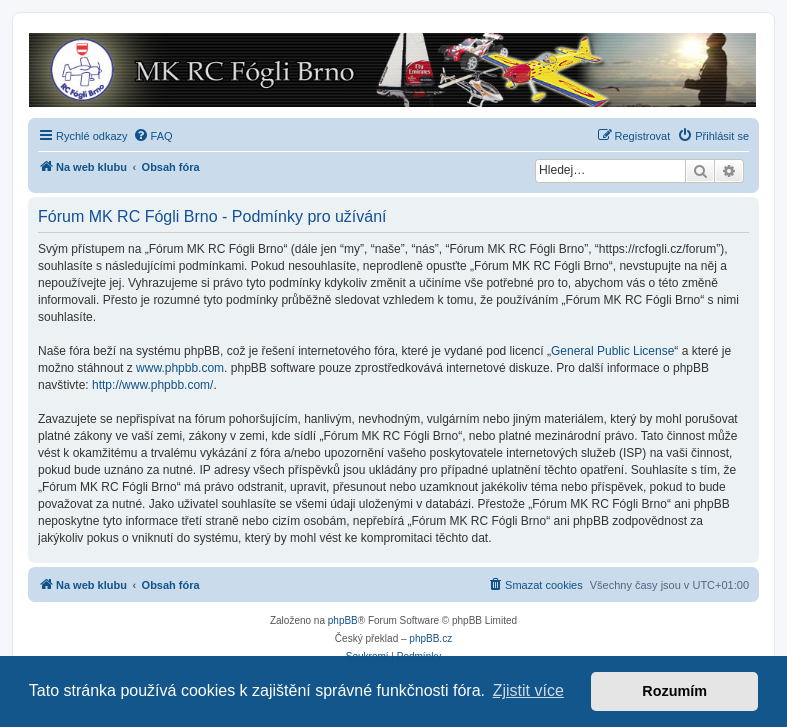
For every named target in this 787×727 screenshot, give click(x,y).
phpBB (343, 620)
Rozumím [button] (674, 691)
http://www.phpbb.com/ (152, 385)
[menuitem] (153, 136)
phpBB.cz (430, 638)
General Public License (612, 351)
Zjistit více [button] (528, 690)
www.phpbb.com (180, 368)
